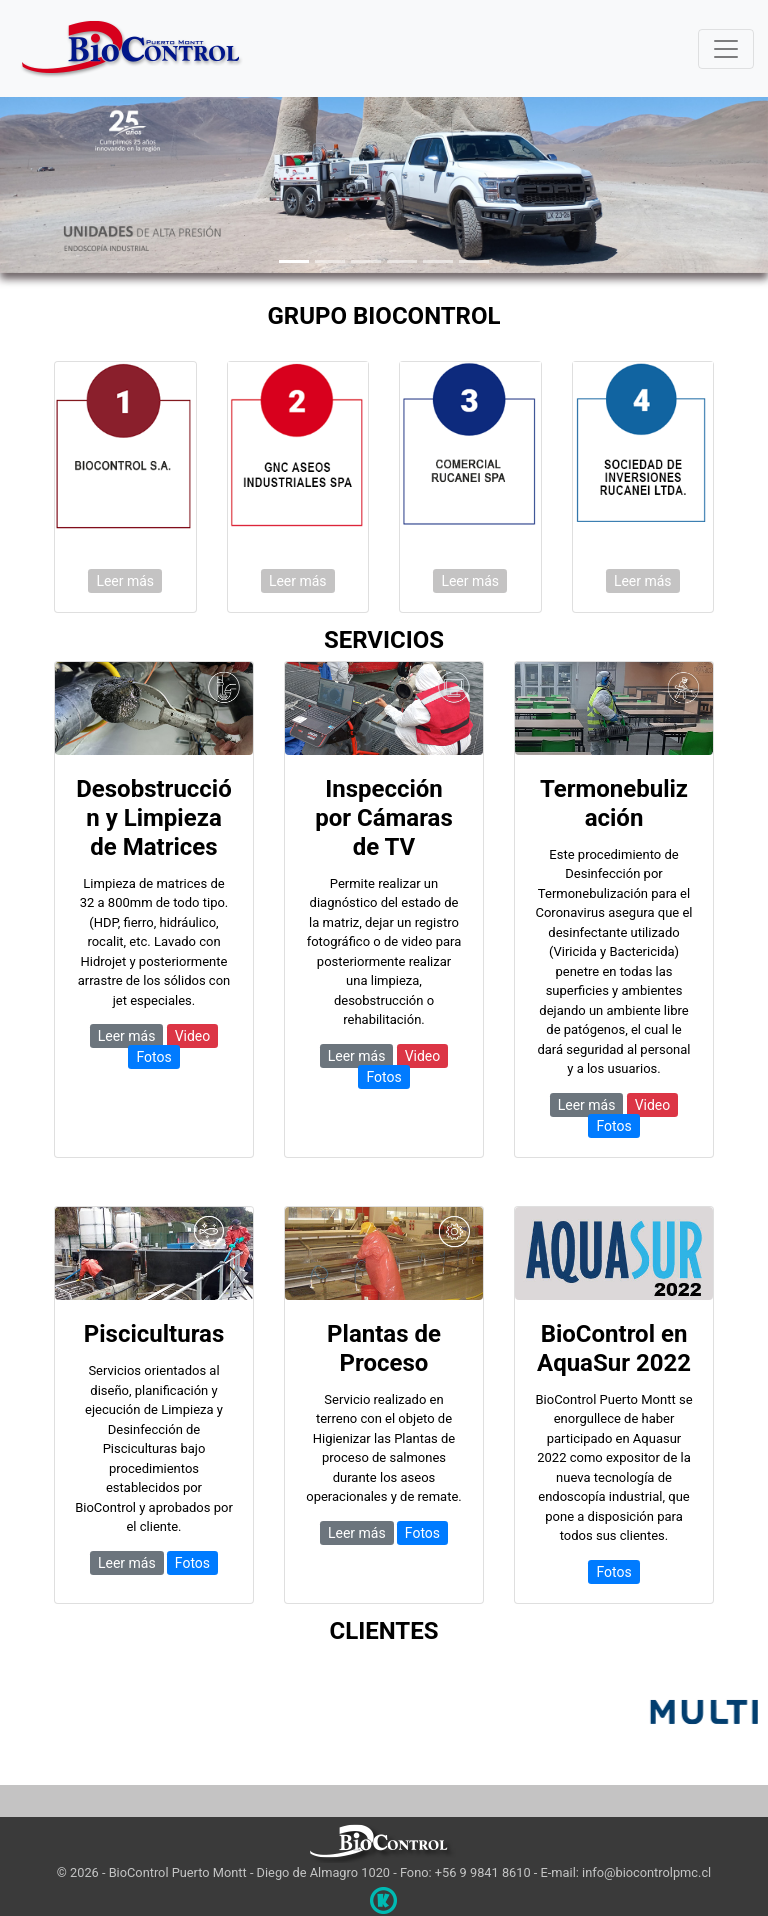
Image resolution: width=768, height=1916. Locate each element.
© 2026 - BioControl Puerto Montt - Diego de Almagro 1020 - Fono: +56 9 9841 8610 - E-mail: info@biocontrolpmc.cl (384, 1872)
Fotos (153, 1057)
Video (193, 1036)
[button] (57, 180)
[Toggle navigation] (726, 49)
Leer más (125, 581)
